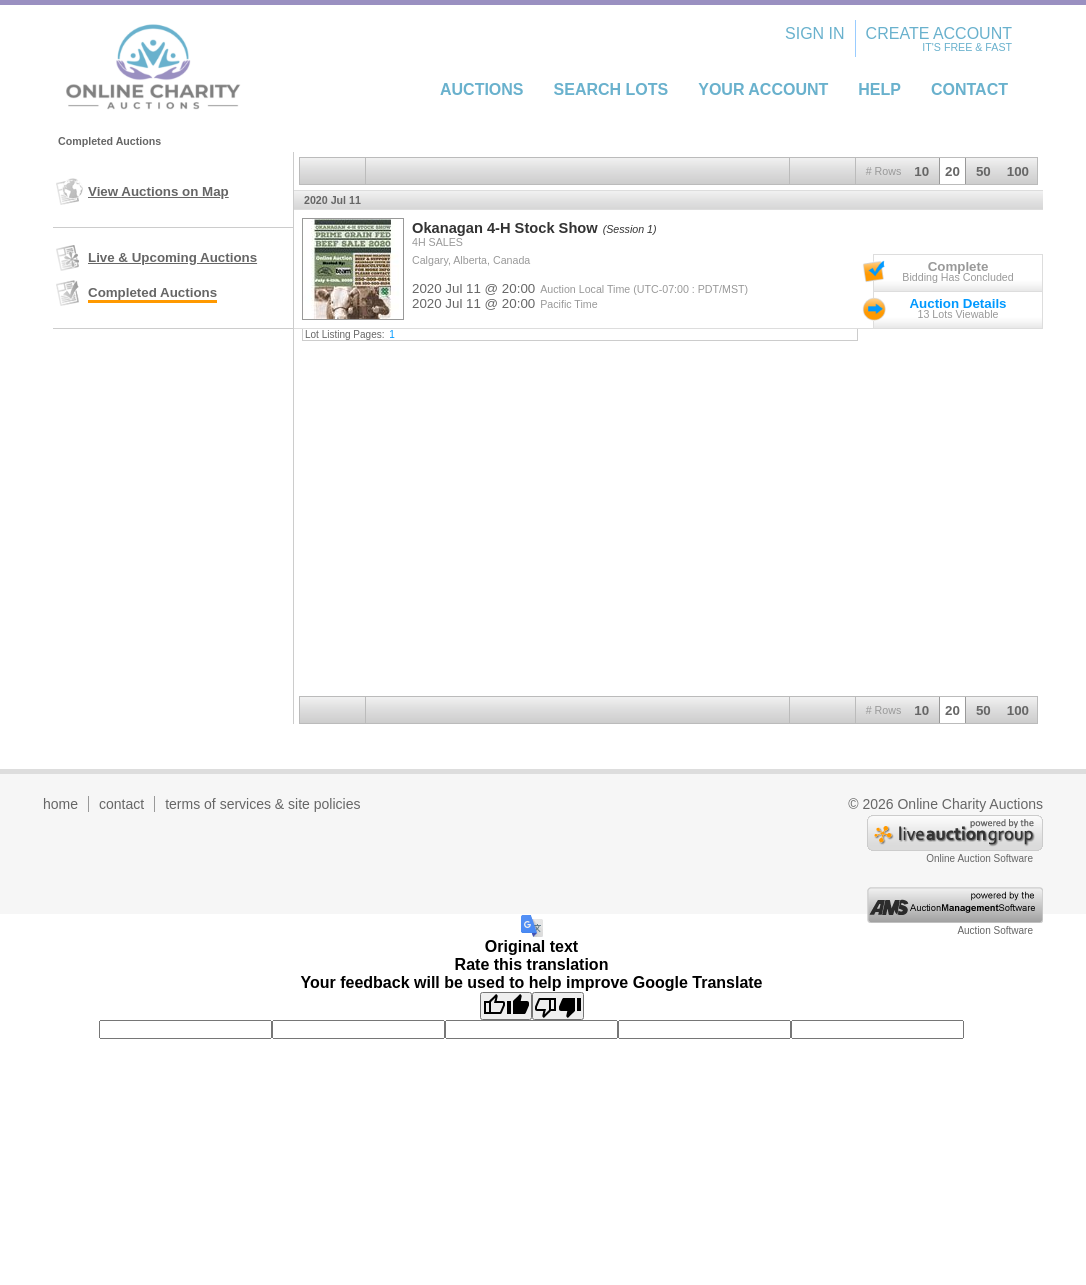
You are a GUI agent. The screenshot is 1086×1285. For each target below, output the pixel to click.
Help (879, 89)
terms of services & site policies (262, 804)
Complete (958, 266)
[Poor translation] (558, 1006)
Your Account (763, 89)
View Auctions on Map (158, 191)
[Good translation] (506, 1006)
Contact (969, 89)
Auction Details (957, 303)
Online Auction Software (979, 858)
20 (952, 171)
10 (921, 171)
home (60, 804)
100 (1018, 171)
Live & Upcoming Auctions (172, 257)
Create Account (939, 33)
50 (983, 171)
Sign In (815, 33)
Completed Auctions (152, 292)
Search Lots (611, 89)
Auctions (482, 89)
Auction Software (995, 930)
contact (121, 804)
